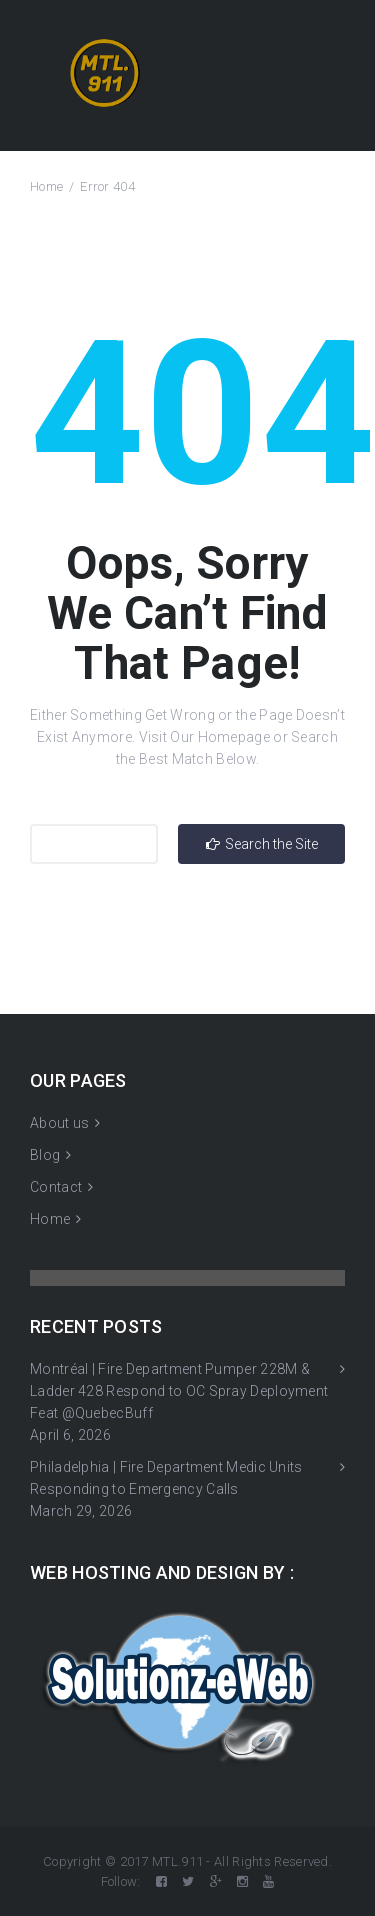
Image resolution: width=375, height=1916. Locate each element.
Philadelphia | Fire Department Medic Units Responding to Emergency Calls (166, 1478)
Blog (45, 1155)
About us (59, 1123)
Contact (56, 1187)
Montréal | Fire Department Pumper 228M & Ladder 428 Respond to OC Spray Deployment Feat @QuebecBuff (179, 1391)
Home (46, 186)
